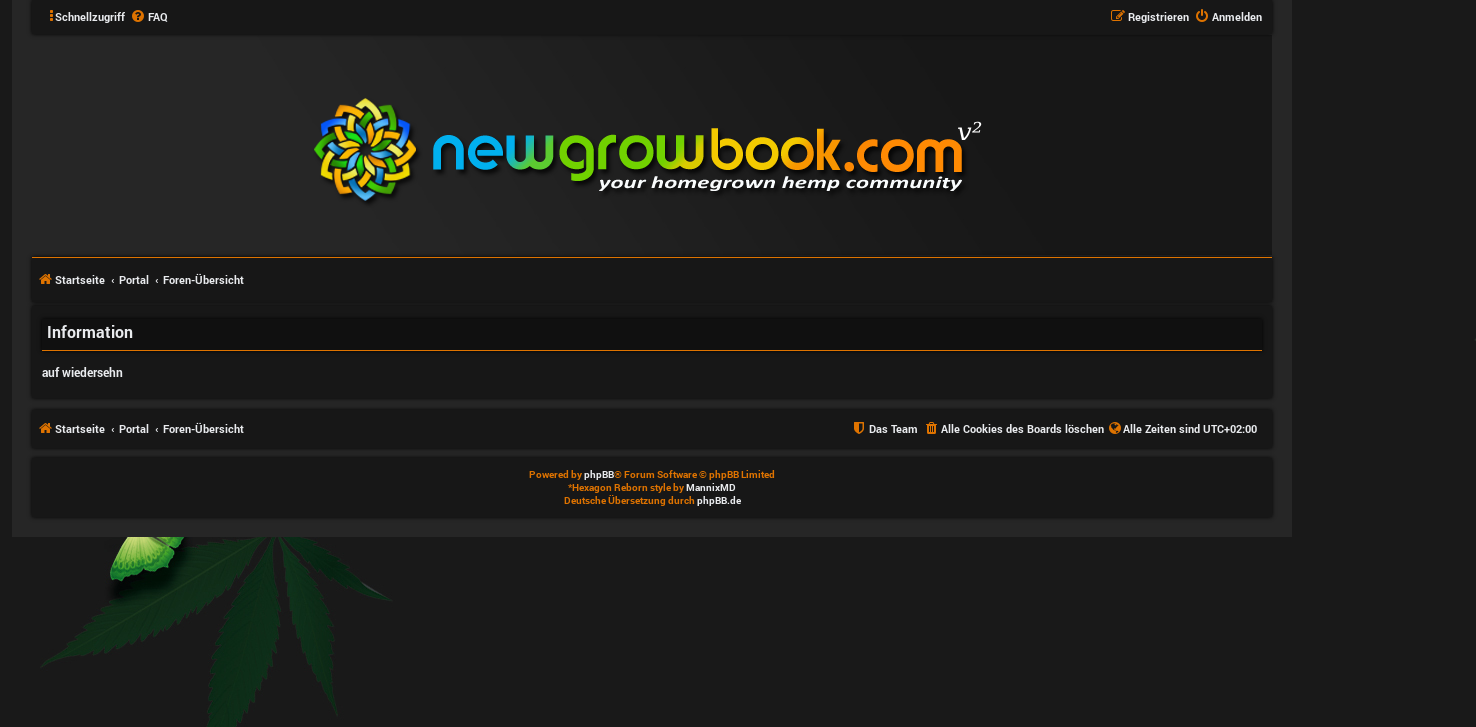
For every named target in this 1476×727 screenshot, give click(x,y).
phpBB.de (719, 500)
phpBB (599, 474)
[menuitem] (149, 17)
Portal (134, 279)
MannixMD (711, 487)
